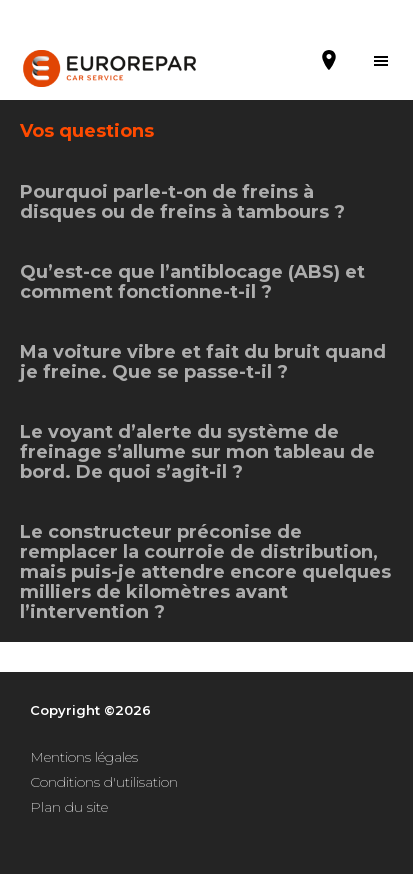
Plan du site (69, 807)
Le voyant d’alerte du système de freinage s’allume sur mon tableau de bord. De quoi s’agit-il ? (197, 452)
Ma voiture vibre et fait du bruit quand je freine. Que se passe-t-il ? (203, 362)
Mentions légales (84, 757)
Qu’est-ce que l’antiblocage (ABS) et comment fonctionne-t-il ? (192, 282)
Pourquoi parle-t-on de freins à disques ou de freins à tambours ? (182, 202)
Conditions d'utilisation (104, 782)
